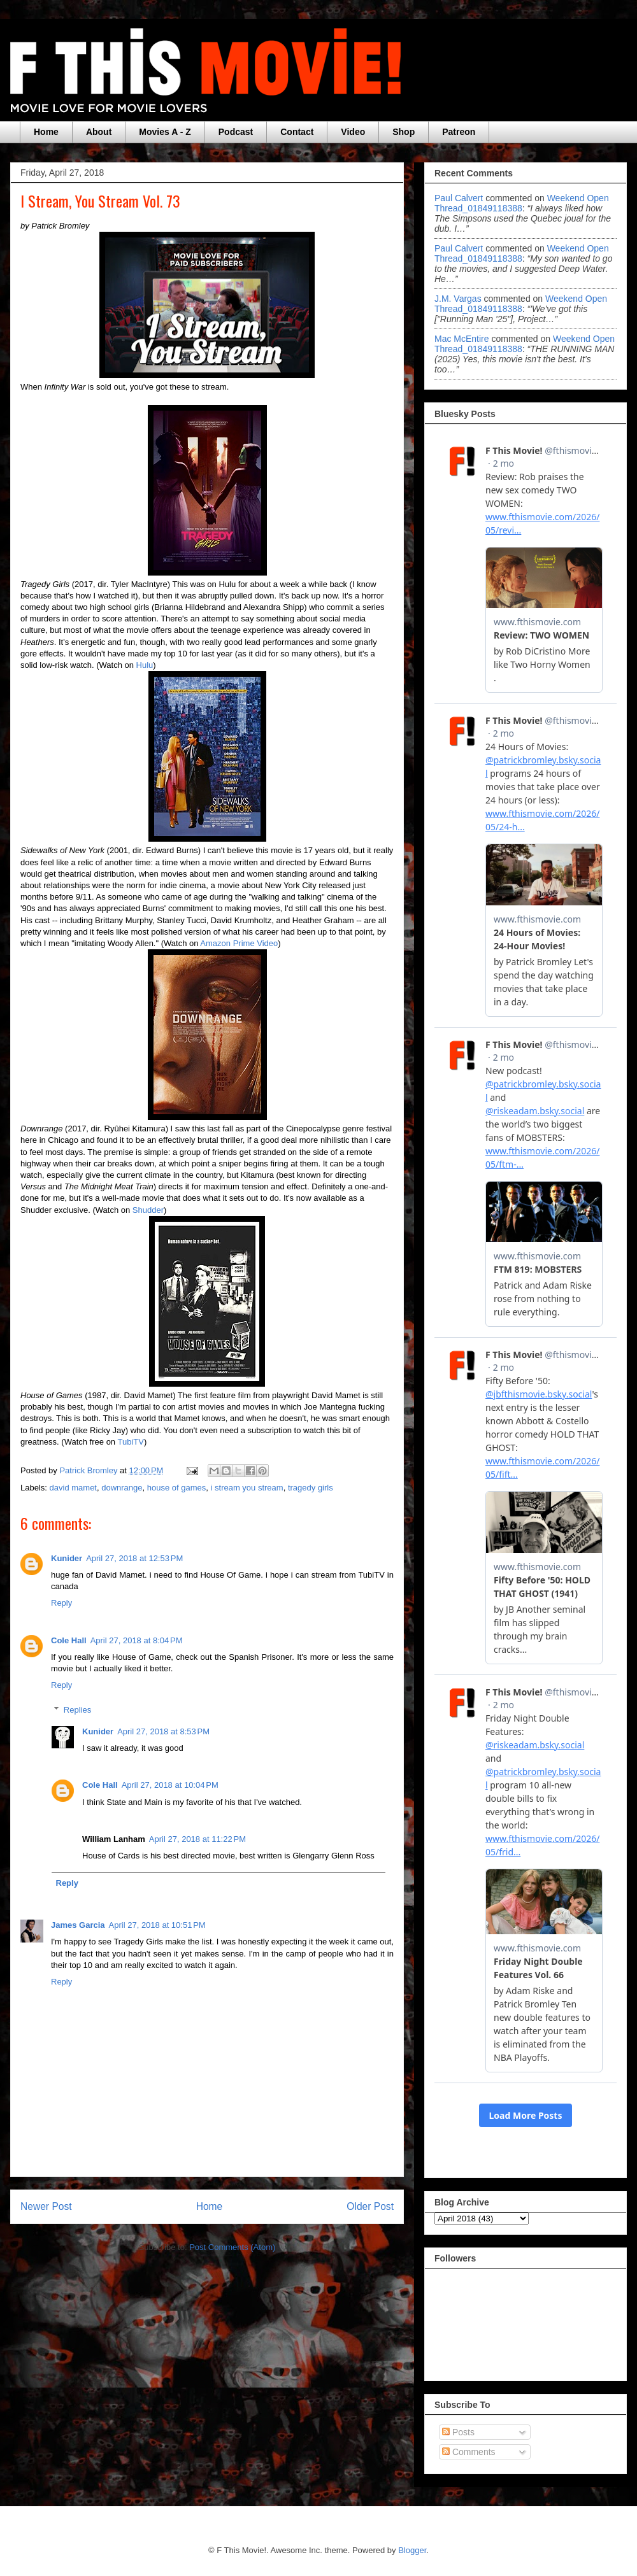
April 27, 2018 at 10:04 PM (170, 1785)
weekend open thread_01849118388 (521, 203)
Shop (403, 132)
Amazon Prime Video (239, 943)
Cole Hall (69, 1640)
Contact (296, 132)
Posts (458, 2432)
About (98, 132)
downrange (121, 1487)
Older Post (370, 2206)
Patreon (458, 132)
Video (353, 132)
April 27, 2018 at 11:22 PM (197, 1839)
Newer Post (46, 2206)
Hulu (145, 665)
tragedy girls (310, 1487)
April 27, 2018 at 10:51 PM (157, 1925)
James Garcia (78, 1925)
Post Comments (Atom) (232, 2247)
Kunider (66, 1558)
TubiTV (130, 1442)
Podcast (235, 132)
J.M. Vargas (458, 299)
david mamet (73, 1487)
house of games (176, 1487)
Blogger (412, 2550)
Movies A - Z (164, 132)
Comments (469, 2452)
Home (46, 132)
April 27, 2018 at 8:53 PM (163, 1731)
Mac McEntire (461, 339)
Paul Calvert (458, 198)
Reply (61, 1603)
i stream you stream (247, 1487)
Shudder (148, 1210)
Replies (77, 1710)
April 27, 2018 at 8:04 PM (136, 1640)
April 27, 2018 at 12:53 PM (134, 1558)
